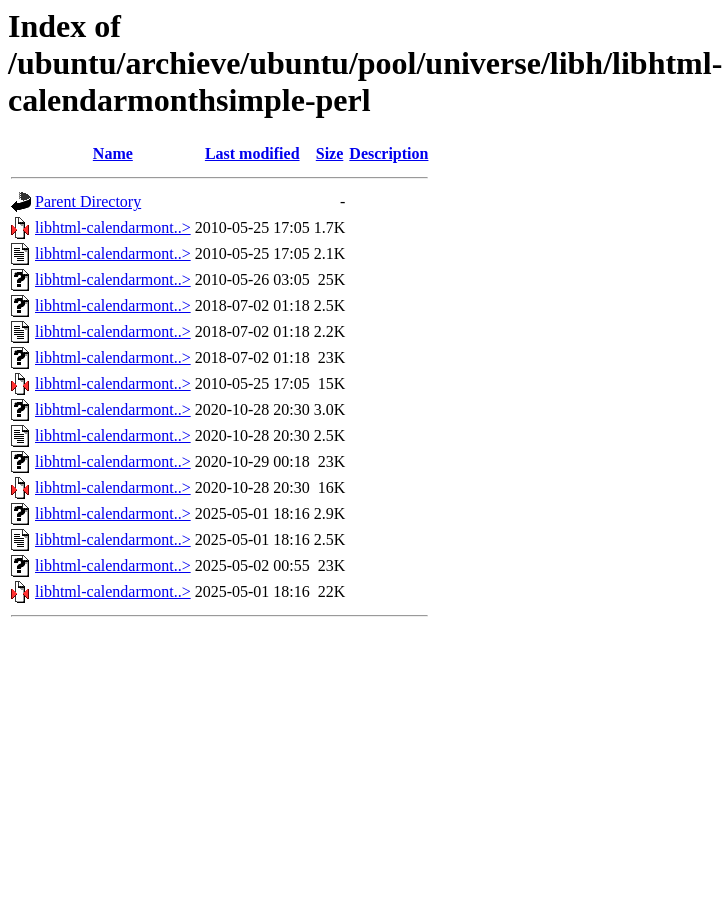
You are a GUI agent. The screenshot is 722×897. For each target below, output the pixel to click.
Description (388, 153)
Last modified (252, 153)
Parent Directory (88, 201)
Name (113, 153)
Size (330, 153)
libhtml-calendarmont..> (113, 227)
